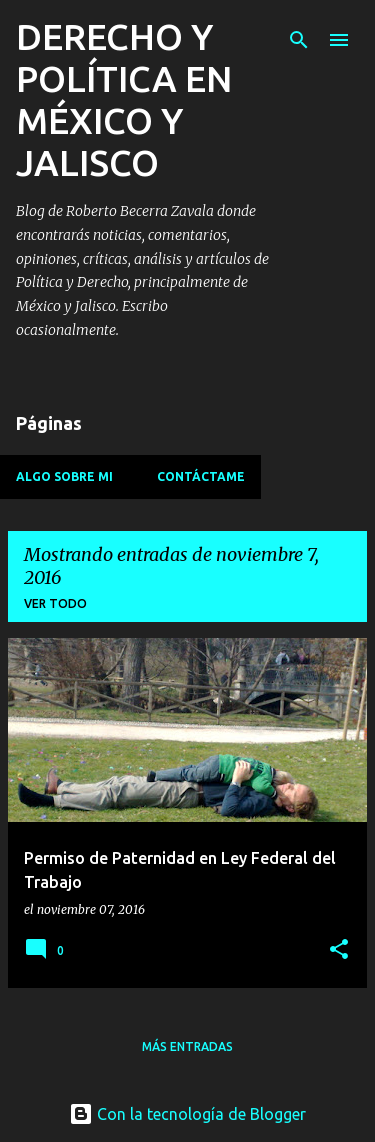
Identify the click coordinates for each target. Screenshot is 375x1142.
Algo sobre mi (64, 476)
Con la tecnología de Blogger (187, 1114)
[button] (339, 950)
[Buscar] (299, 40)
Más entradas (187, 1046)
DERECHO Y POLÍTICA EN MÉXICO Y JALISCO (124, 99)
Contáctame (201, 476)
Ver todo (55, 603)
